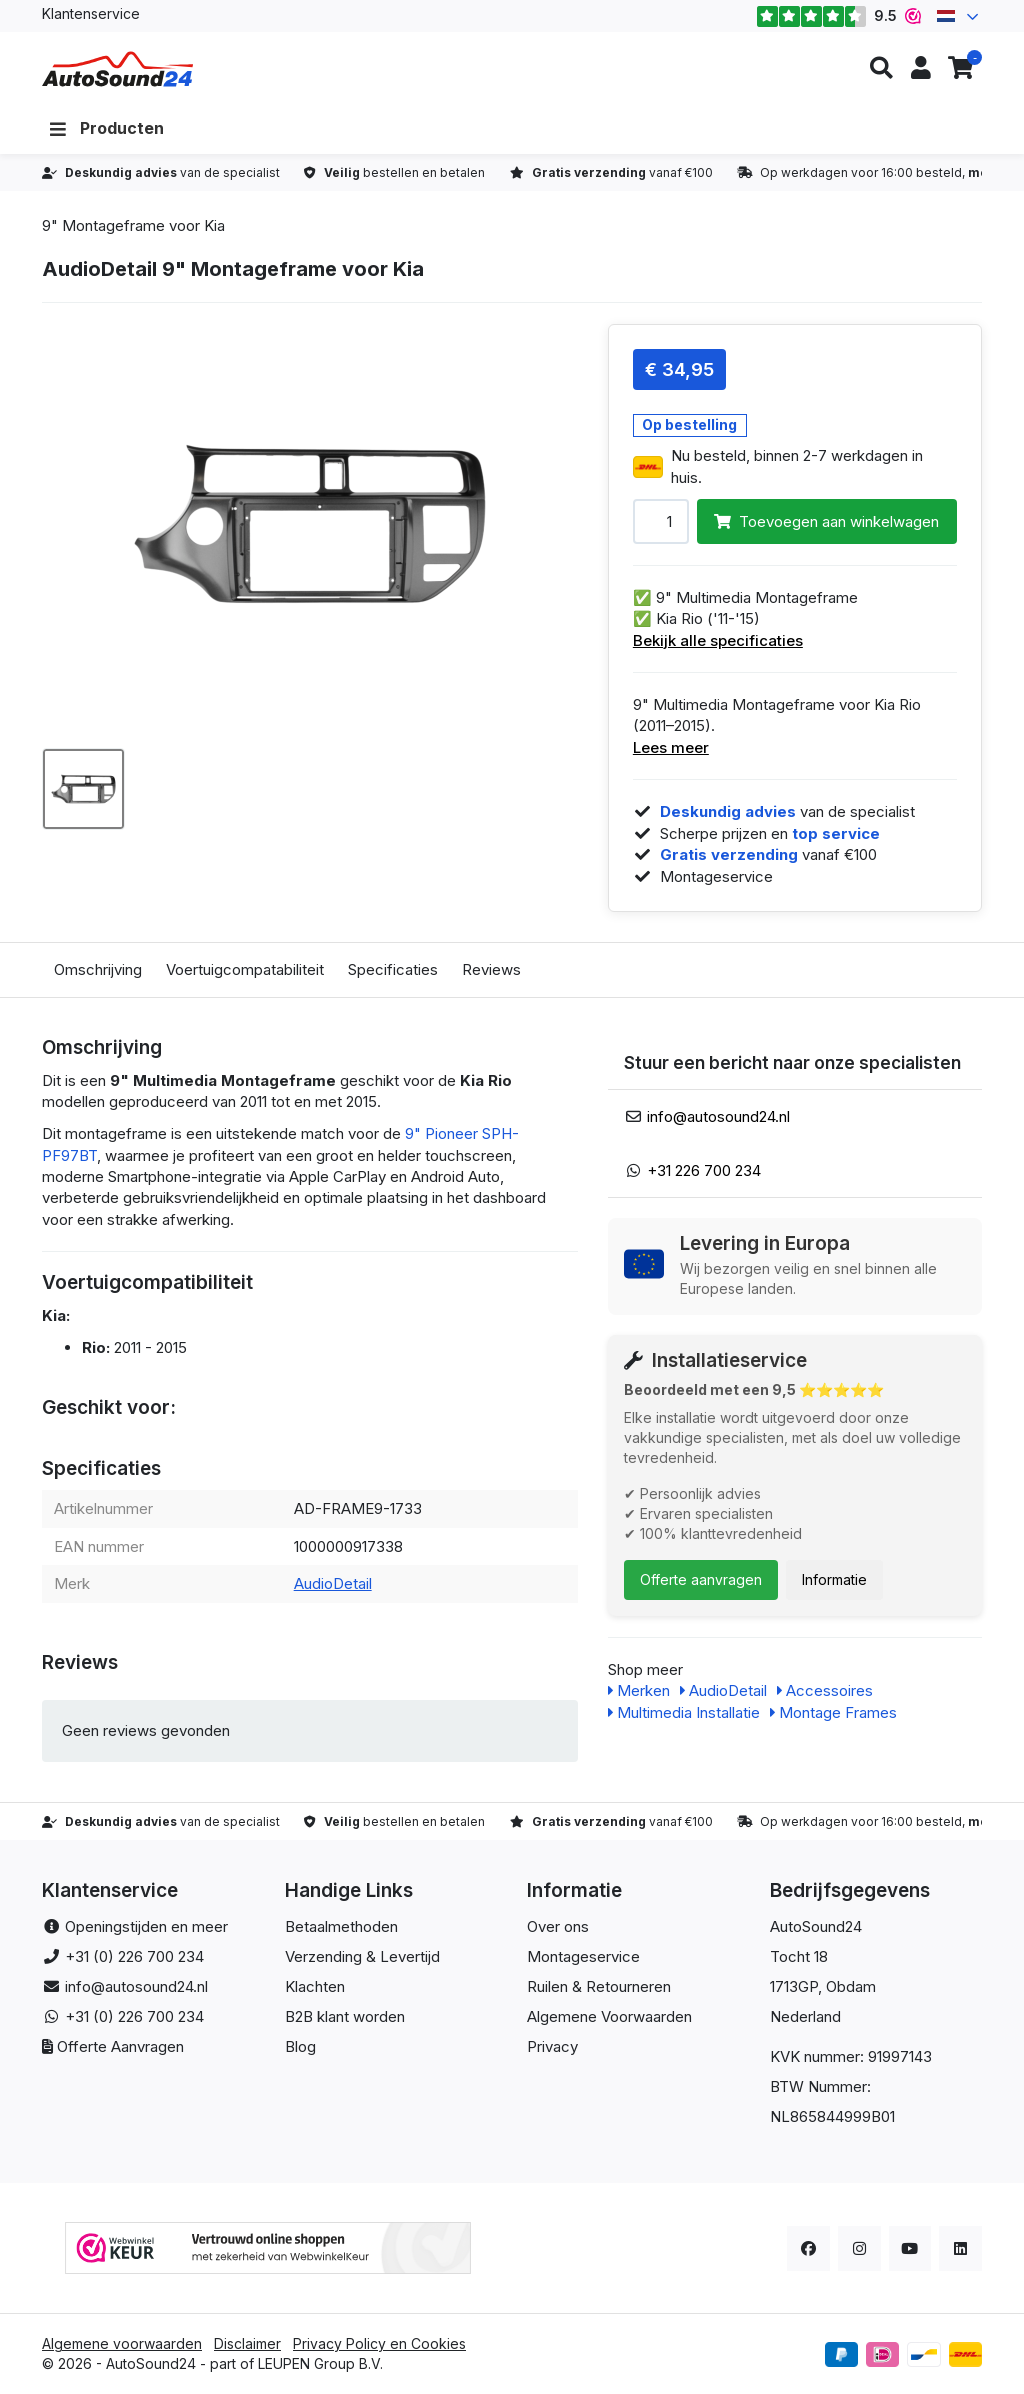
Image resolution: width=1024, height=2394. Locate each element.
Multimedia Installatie (684, 1712)
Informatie (834, 1579)
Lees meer (671, 747)
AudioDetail (333, 1583)
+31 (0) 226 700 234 (134, 1956)
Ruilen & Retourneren (599, 1986)
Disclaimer (247, 2343)
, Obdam (847, 1986)
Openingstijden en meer (146, 1926)
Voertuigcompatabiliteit (245, 969)
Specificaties (393, 969)
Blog (300, 2046)
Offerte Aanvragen (120, 2046)
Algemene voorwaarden (122, 2343)
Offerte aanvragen (701, 1579)
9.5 (838, 16)
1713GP (794, 1986)
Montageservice (583, 1956)
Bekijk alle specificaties (718, 640)
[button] (881, 68)
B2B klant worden (345, 2016)
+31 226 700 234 (704, 1170)
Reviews (491, 969)
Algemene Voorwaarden (609, 2016)
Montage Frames (833, 1712)
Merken (639, 1690)
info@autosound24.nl (718, 1116)
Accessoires (825, 1690)
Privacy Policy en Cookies (379, 2343)
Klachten (315, 1986)
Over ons (558, 1926)
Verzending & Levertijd (362, 1956)
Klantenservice (91, 13)
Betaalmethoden (341, 1926)
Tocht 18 (799, 1956)
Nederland (805, 2016)
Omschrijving (98, 969)
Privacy (552, 2046)
